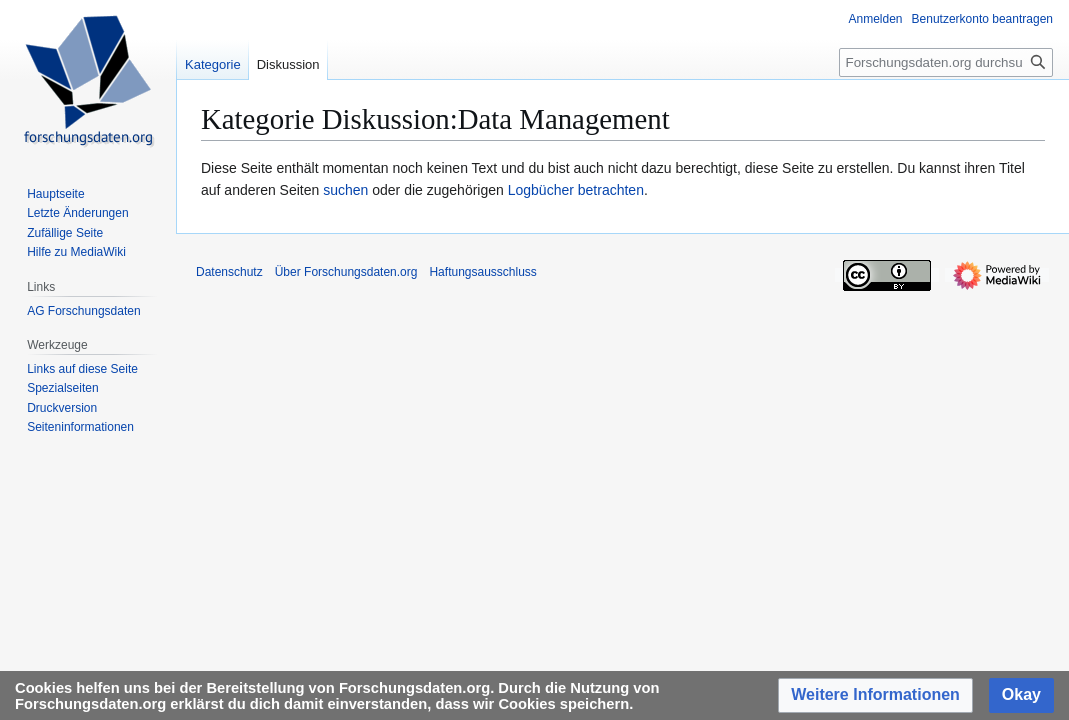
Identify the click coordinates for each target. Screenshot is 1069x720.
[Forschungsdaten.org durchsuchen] (946, 62)
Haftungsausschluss (482, 272)
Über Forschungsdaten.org (346, 272)
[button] (875, 695)
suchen (345, 190)
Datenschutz (229, 272)
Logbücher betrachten (576, 190)
